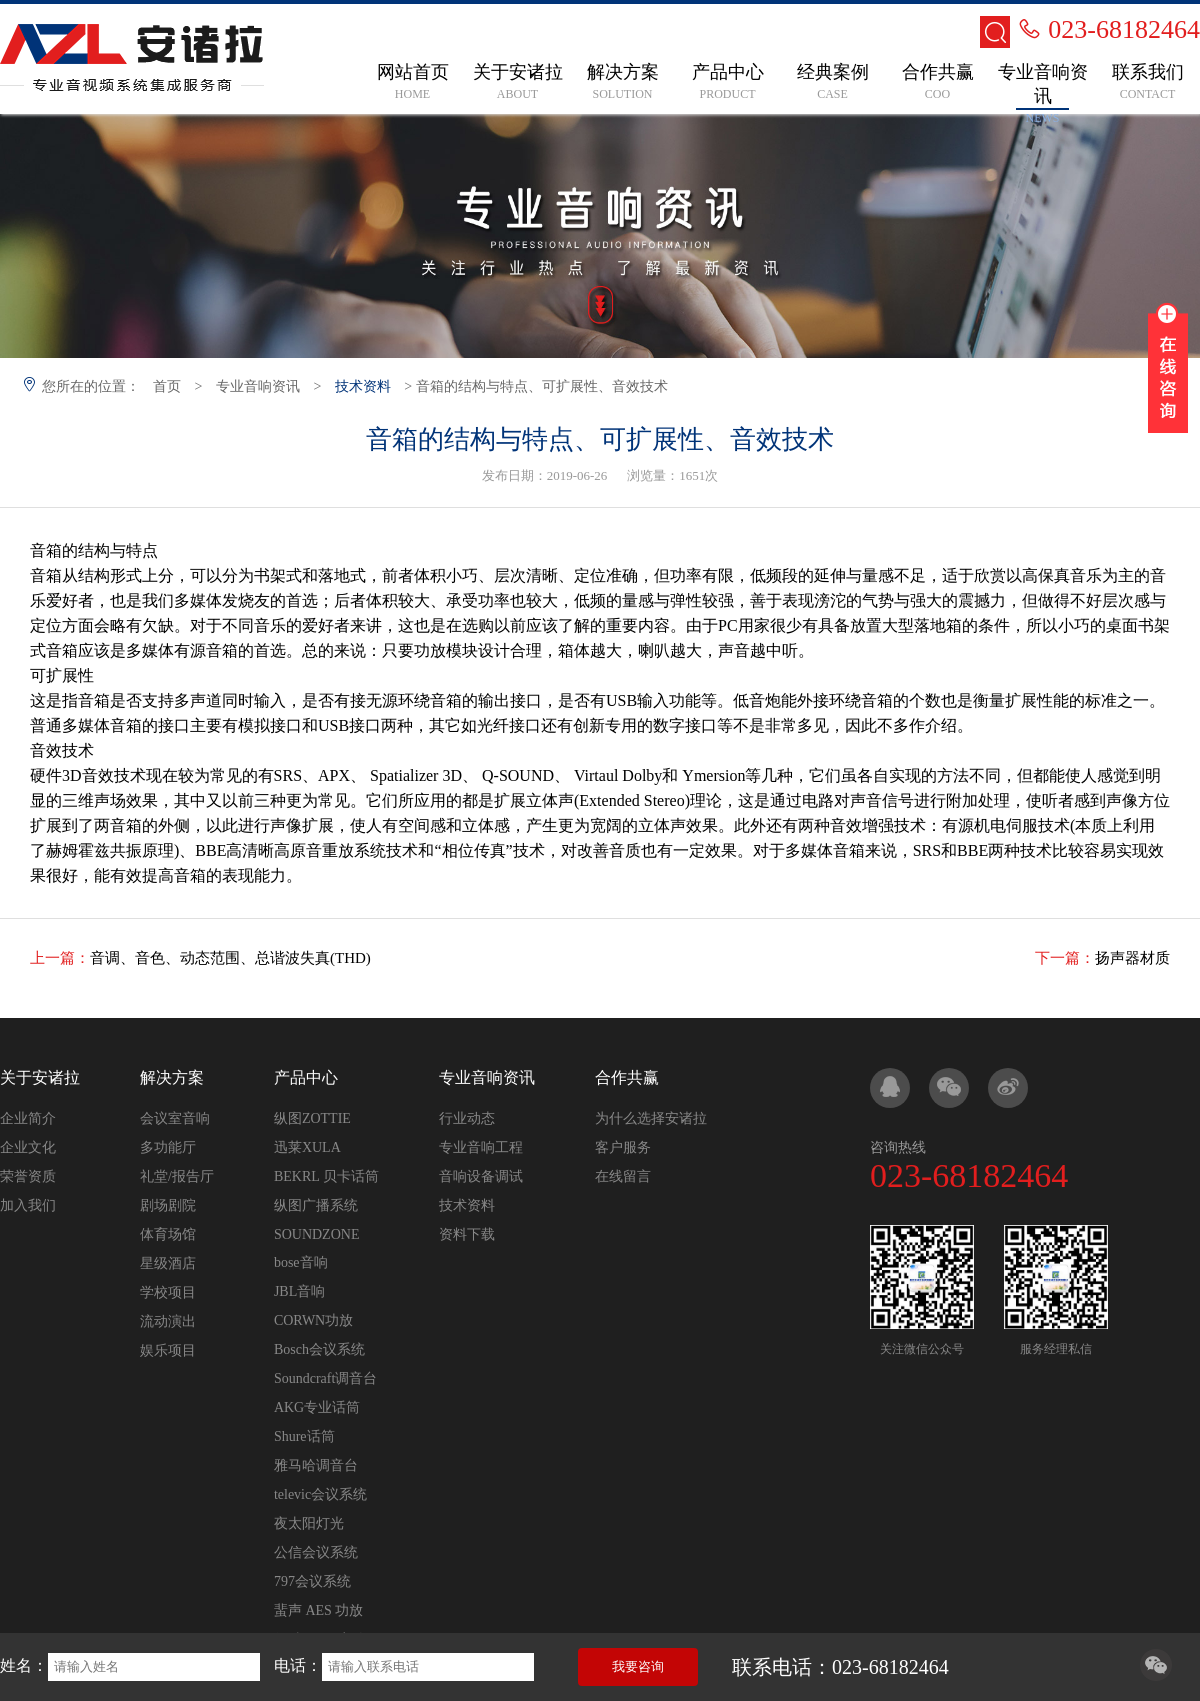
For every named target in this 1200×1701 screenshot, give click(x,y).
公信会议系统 (316, 1552)
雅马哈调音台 (316, 1465)
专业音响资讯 (258, 386)
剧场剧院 (168, 1205)
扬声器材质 (1132, 958)
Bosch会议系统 (319, 1349)
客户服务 (623, 1147)
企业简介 (28, 1118)
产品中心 (306, 1077)
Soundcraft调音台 (325, 1378)
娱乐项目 (168, 1350)
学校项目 (168, 1292)
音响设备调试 (481, 1176)
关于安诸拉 (40, 1077)
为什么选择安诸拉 (651, 1118)
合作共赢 (627, 1077)
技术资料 (363, 386)
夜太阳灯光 (309, 1523)
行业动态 (467, 1118)
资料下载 (467, 1234)
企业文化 (28, 1147)
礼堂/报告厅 (177, 1176)
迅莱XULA (307, 1147)
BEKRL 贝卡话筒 (326, 1176)
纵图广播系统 (316, 1205)
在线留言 (623, 1176)
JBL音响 (299, 1291)
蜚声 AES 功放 (318, 1610)
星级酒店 (168, 1263)
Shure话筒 (304, 1436)
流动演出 (168, 1321)
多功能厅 (168, 1147)
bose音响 (301, 1262)
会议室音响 (175, 1118)
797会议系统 (312, 1581)
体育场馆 (168, 1234)
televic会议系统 (320, 1494)
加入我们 (28, 1205)
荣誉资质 (28, 1176)
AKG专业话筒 (317, 1407)
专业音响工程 (481, 1147)
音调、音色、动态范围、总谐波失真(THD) (230, 958)
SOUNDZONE (317, 1234)
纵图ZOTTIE (312, 1118)
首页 (167, 386)
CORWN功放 (313, 1320)
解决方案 (172, 1077)
